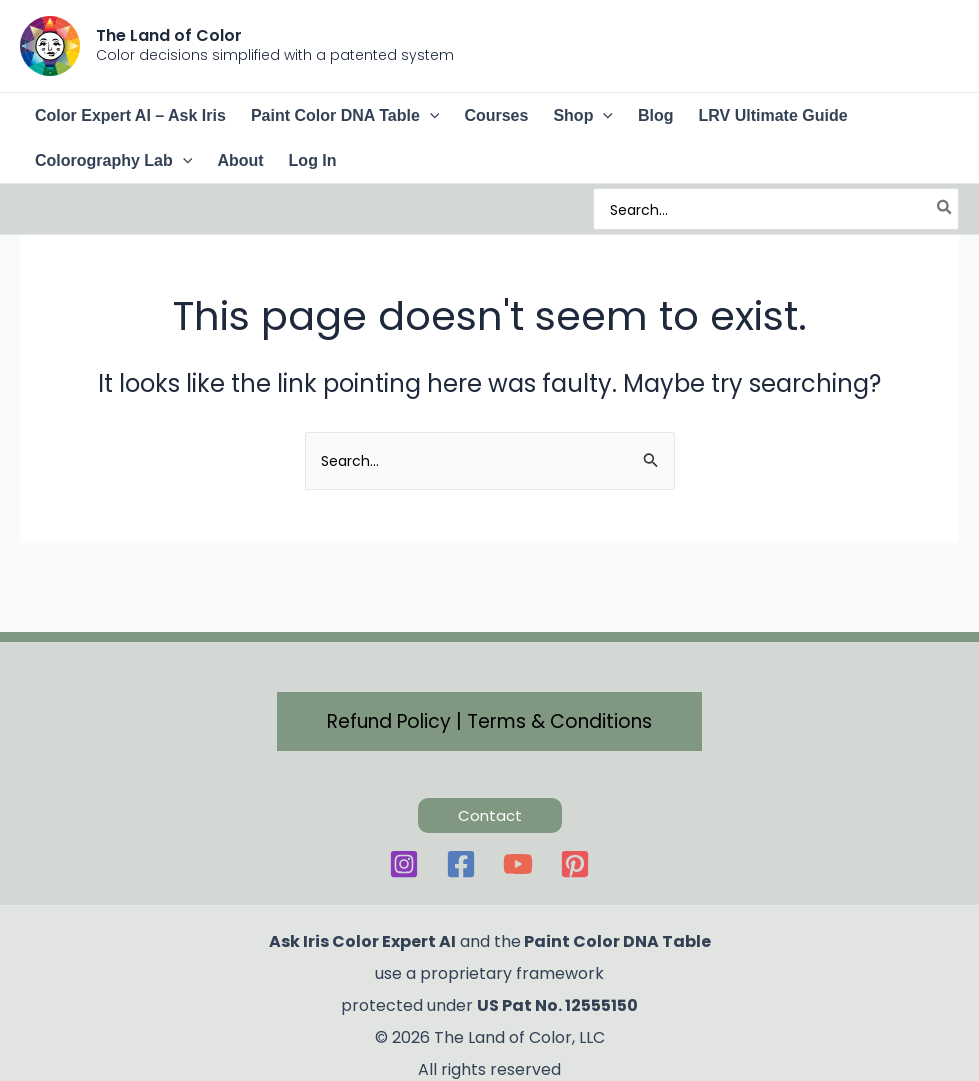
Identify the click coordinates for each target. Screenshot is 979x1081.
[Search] (945, 209)
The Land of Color (169, 35)
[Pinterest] (575, 864)
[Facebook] (461, 864)
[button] (430, 115)
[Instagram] (404, 864)
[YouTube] (518, 864)
